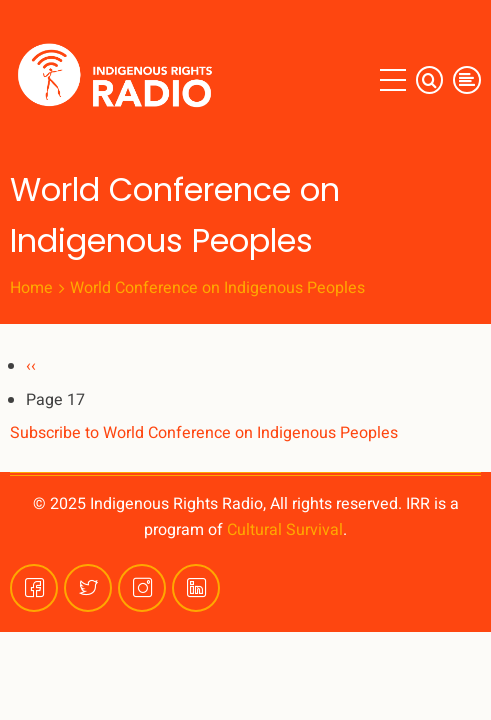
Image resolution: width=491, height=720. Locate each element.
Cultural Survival (285, 530)
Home (31, 288)
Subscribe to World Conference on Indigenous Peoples (204, 433)
